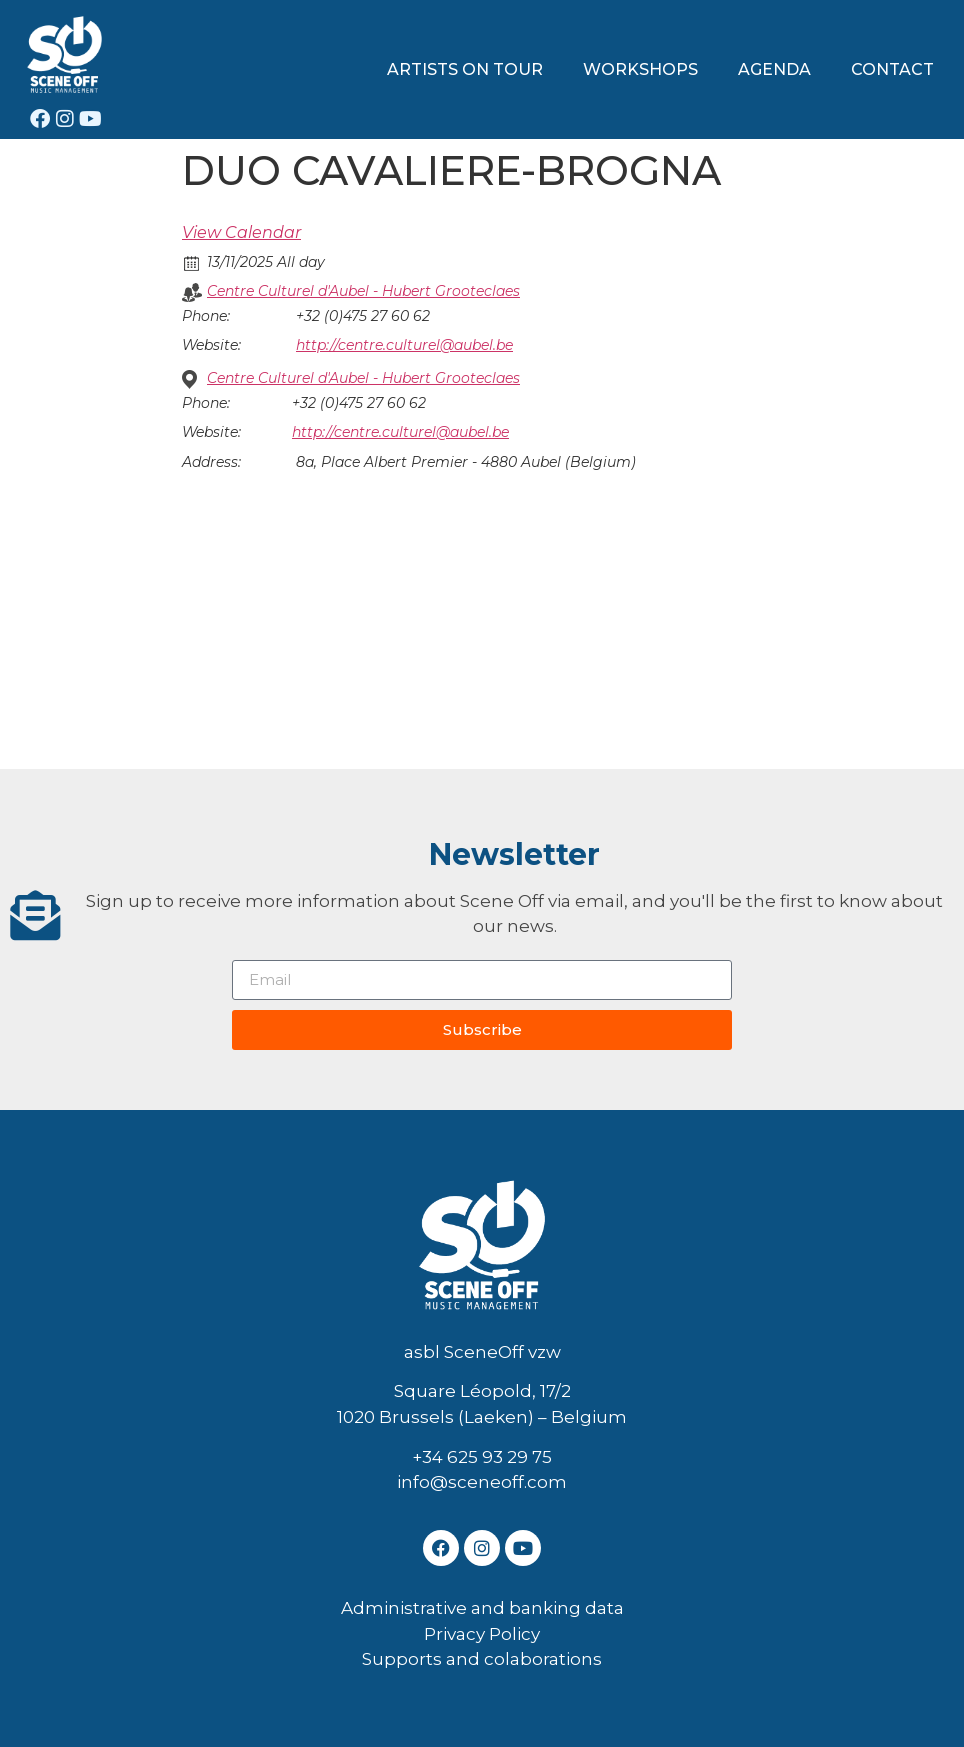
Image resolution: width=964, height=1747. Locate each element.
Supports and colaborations (482, 1659)
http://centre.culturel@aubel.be (404, 345)
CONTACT (892, 69)
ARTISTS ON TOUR (465, 69)
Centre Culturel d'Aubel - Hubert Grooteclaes (363, 291)
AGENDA (774, 69)
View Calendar (241, 232)
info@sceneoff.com (482, 1482)
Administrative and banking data (482, 1608)
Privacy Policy (482, 1634)
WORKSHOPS (640, 69)
